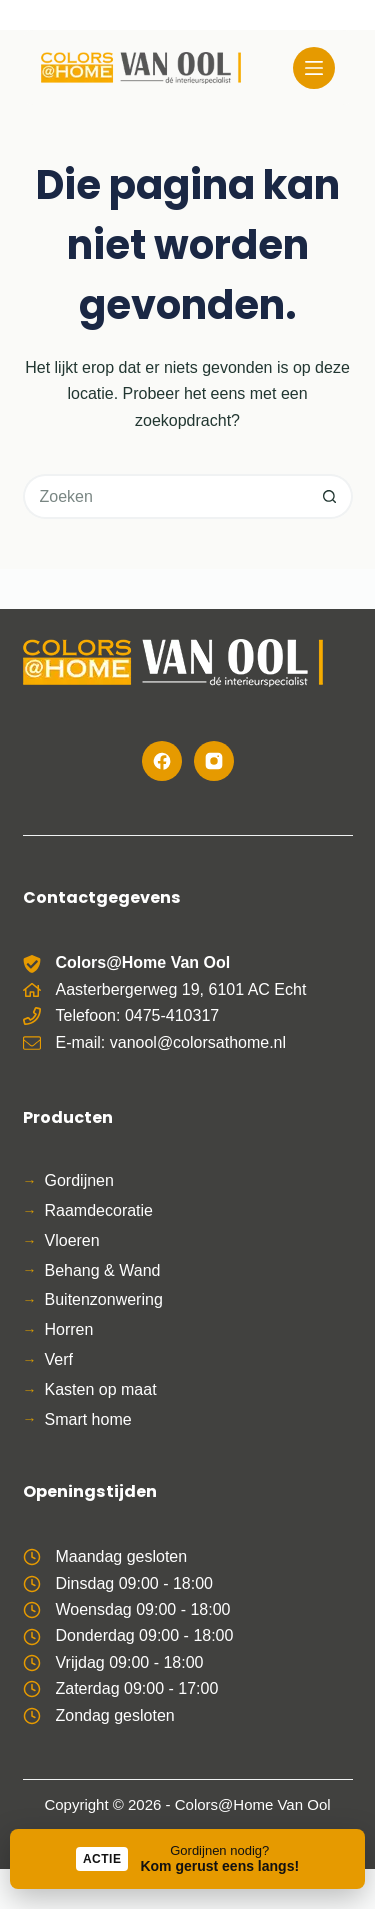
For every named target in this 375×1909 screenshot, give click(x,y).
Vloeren (72, 1240)
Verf (59, 1359)
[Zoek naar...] (165, 496)
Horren (69, 1329)
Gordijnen (79, 1180)
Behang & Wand (103, 1270)
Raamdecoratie (99, 1210)
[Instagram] (214, 761)
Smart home (88, 1419)
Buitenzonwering (104, 1299)
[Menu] (314, 68)
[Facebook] (162, 761)
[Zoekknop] (330, 496)
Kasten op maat (101, 1389)
